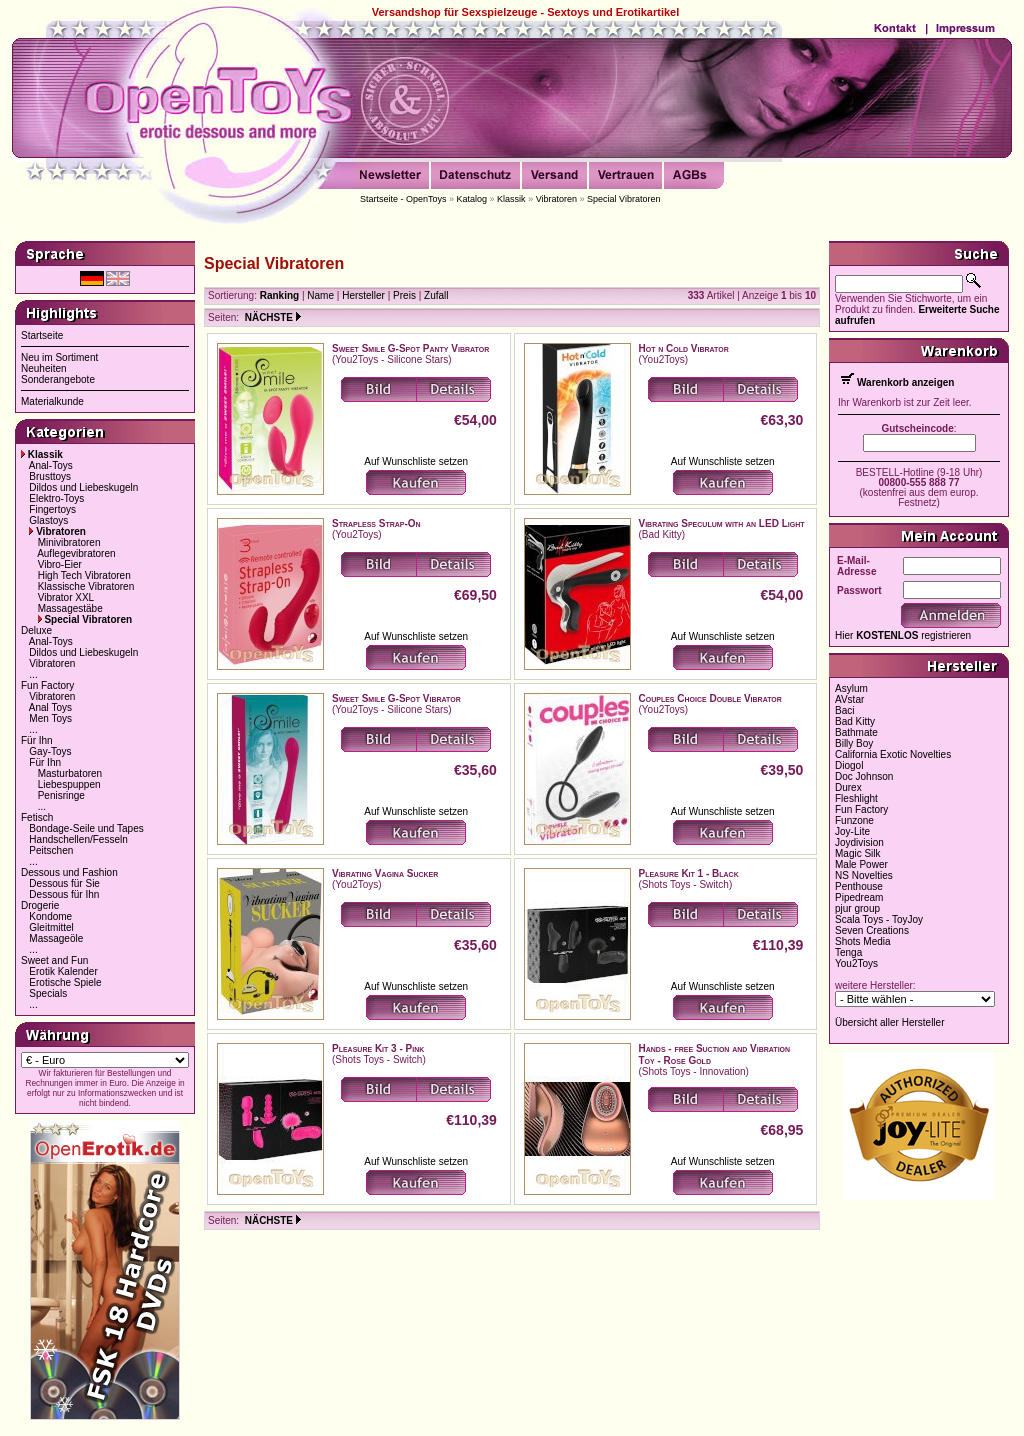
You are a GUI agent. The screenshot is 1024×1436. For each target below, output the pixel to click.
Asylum (851, 688)
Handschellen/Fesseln (78, 839)
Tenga (848, 952)
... (33, 674)
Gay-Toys (50, 751)
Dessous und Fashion (69, 872)
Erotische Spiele (65, 982)
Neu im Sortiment (59, 357)
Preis (404, 295)
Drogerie (40, 905)
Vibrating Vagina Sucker (385, 873)
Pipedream (859, 897)
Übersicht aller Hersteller (889, 1022)
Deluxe (36, 630)
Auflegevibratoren (76, 553)
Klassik (511, 199)
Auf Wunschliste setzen (416, 461)
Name (320, 295)
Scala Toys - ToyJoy (879, 919)
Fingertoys (52, 509)
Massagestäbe (70, 608)
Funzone (854, 820)
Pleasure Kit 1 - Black (689, 873)
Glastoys (48, 520)
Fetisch (37, 817)
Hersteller (363, 295)
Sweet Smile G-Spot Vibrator (396, 698)
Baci (844, 710)
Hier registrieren (903, 635)
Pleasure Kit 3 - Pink (378, 1048)
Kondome (50, 916)
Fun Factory (47, 685)
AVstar (849, 699)
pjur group (857, 908)
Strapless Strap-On (376, 523)
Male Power (861, 864)
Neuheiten (44, 368)
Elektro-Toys (56, 498)
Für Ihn (37, 740)
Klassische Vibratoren (86, 586)
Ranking (279, 295)
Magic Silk (858, 853)
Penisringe (61, 795)
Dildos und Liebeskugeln (83, 487)
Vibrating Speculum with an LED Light (722, 523)
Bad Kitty (855, 721)
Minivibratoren (69, 542)
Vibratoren (556, 199)
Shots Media (863, 941)
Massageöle (56, 938)
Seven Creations (872, 930)
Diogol (849, 765)
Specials (48, 993)
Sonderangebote (58, 379)
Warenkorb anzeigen (905, 382)
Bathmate (856, 732)
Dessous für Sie (64, 883)
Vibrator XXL (66, 597)
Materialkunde (52, 401)
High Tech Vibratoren (84, 575)
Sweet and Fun (54, 960)
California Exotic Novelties (893, 754)
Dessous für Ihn (64, 894)
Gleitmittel (51, 927)
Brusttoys (50, 476)
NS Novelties (864, 875)
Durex (848, 787)
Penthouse (859, 886)
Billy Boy (854, 743)
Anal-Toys (51, 465)
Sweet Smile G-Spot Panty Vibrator (410, 348)
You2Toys (856, 963)
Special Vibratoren (623, 199)
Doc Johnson (864, 776)
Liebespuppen (69, 784)
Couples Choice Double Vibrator (710, 698)
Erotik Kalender (63, 971)
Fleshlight (856, 798)
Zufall (436, 295)
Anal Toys (50, 707)
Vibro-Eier (60, 564)
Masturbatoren (70, 773)
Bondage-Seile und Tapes (86, 828)
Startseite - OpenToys (403, 199)
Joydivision (859, 842)
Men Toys (50, 718)
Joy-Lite (852, 831)
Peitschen (51, 850)
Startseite (42, 335)
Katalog (472, 199)
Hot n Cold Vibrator (684, 348)
